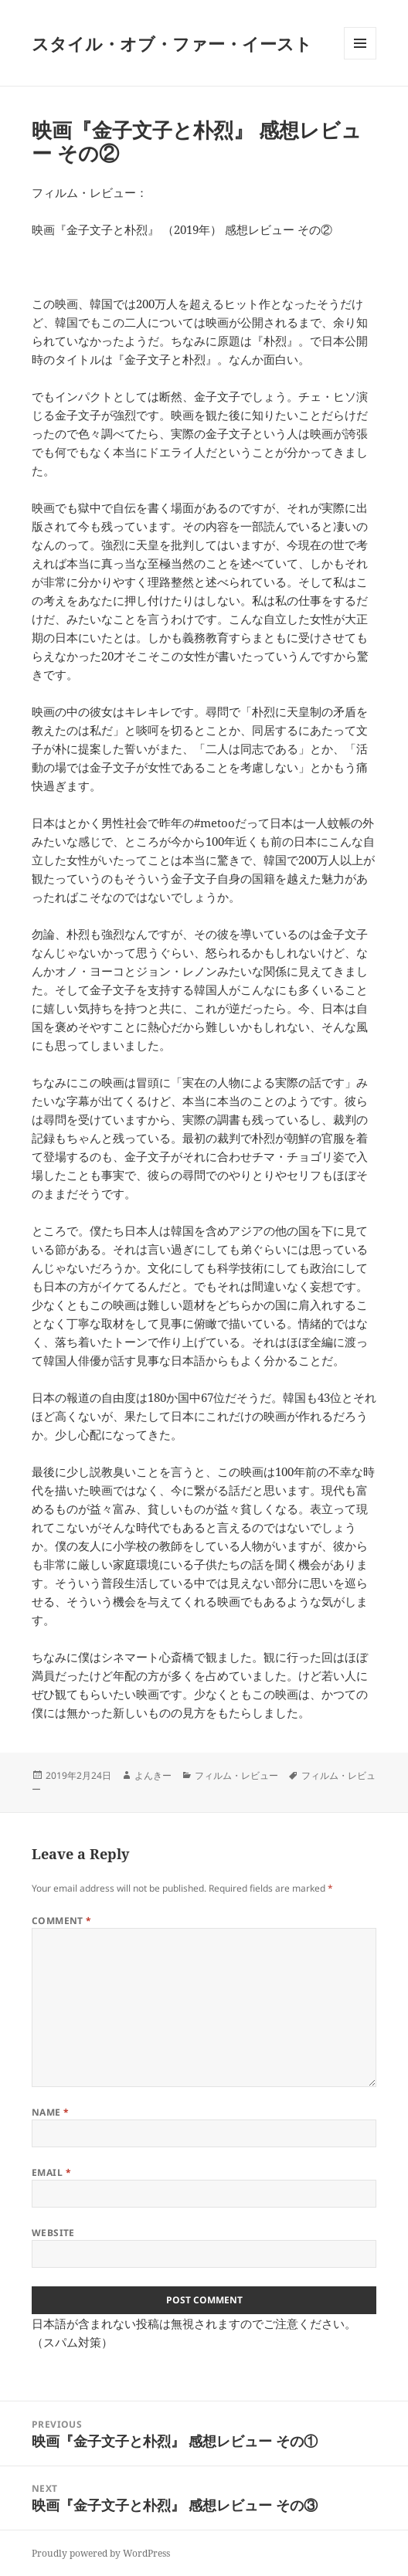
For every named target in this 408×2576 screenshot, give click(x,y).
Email (51, 2172)
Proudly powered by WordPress (101, 2553)
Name (51, 2112)
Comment (62, 1920)
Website (53, 2232)
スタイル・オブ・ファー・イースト (172, 43)
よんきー (153, 1775)
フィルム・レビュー (236, 1775)
